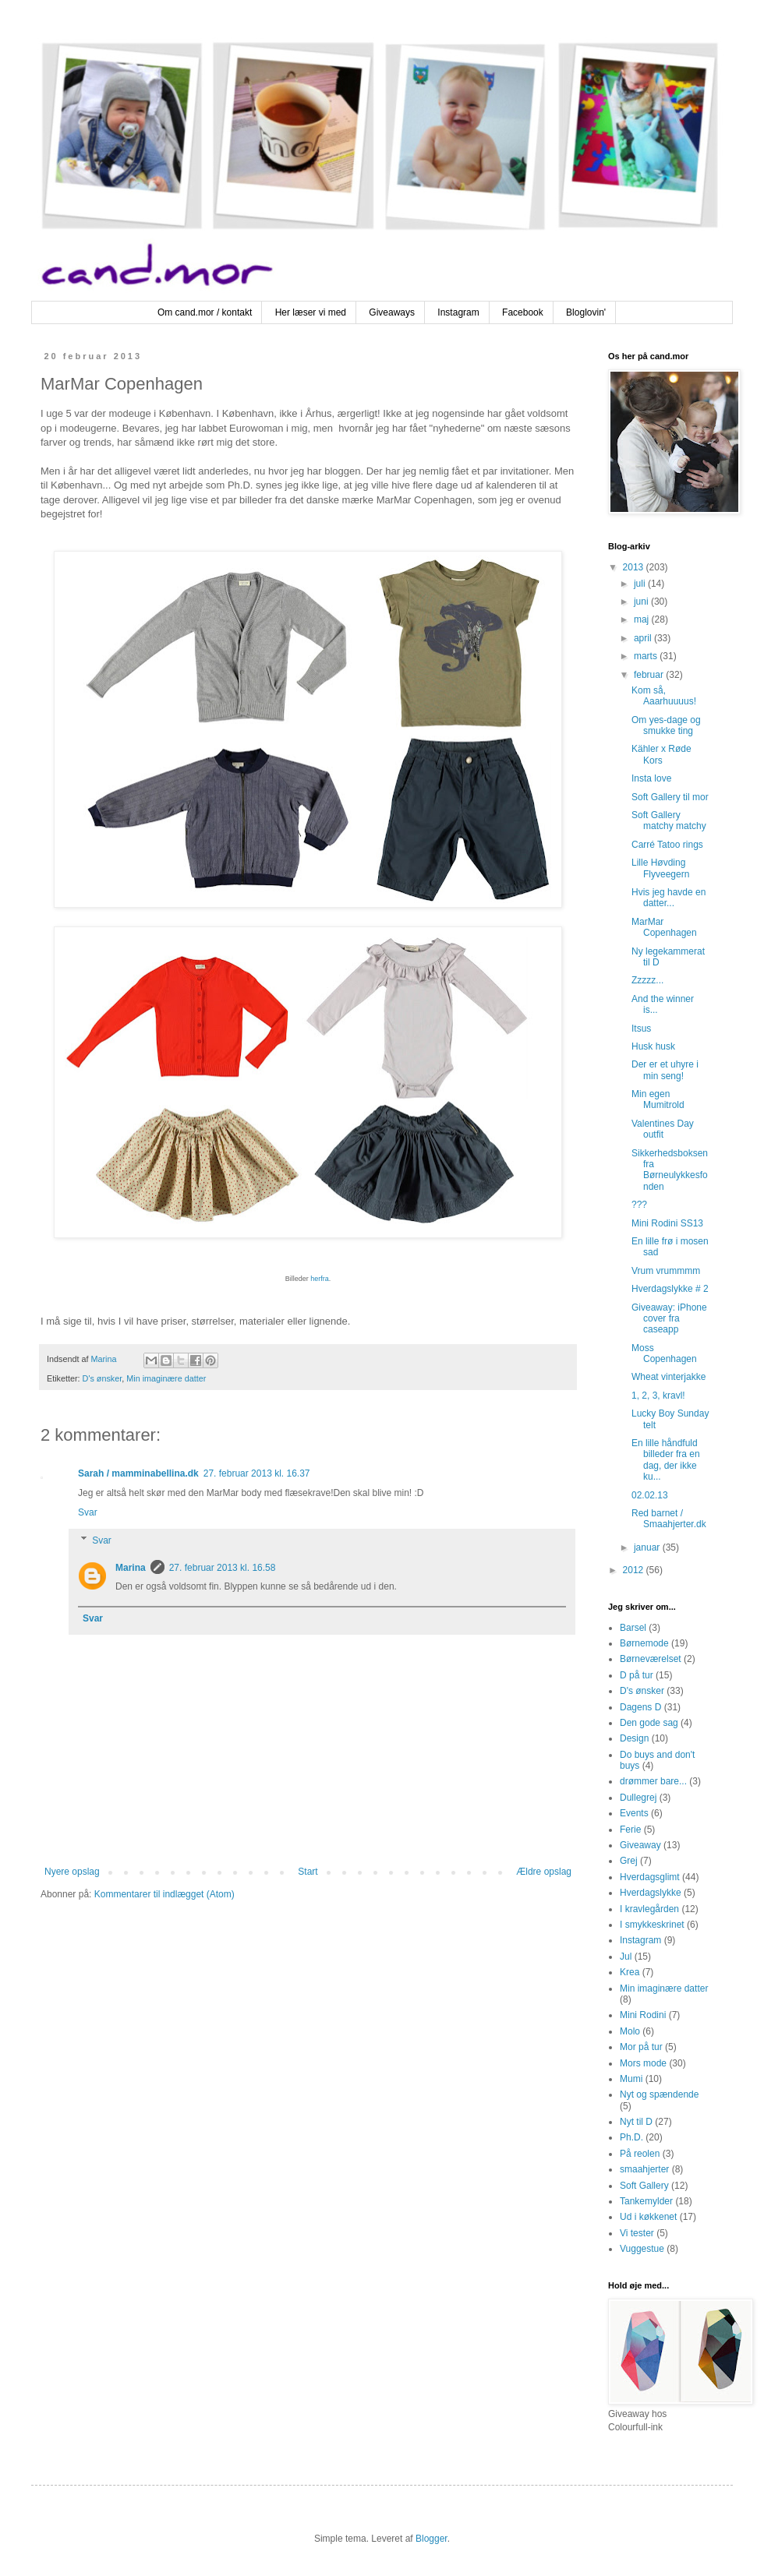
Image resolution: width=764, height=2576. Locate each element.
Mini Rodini (643, 2015)
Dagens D (640, 1707)
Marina (130, 1567)
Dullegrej (638, 1797)
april (644, 638)
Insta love (651, 778)
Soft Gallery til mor (670, 797)
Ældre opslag (543, 1871)
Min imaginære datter (166, 1378)
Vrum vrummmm (665, 1270)
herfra (319, 1279)
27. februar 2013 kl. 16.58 (222, 1567)
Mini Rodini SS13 (667, 1223)
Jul (625, 1956)
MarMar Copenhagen (664, 927)
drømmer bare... (653, 1781)
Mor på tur (641, 2046)
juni (642, 601)
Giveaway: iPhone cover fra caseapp (669, 1319)
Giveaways (392, 312)
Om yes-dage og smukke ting (666, 725)
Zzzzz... (647, 980)
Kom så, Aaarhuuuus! (663, 696)
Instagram (458, 312)
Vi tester (637, 2233)
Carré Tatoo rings (667, 844)
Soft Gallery (644, 2185)
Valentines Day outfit (662, 1129)
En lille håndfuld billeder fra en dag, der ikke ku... (665, 1460)
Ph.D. (631, 2137)
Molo (630, 2031)
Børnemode (644, 1643)
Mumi (631, 2078)
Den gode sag (649, 1722)
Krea (629, 1972)
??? (639, 1204)
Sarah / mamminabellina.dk (138, 1473)
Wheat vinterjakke (668, 1376)
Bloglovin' (586, 312)
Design (634, 1738)
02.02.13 (649, 1495)
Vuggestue (642, 2248)
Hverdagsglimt (650, 1877)
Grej (629, 1860)
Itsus (641, 1028)
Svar (87, 1512)
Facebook (522, 312)
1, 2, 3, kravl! (658, 1395)
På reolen (640, 2153)
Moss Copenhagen (664, 1353)
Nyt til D (636, 2121)
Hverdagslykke (650, 1892)
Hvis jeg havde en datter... (668, 898)
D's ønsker (102, 1378)
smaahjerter (644, 2169)
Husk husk (653, 1046)
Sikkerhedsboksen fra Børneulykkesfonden (669, 1170)
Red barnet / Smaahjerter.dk (668, 1519)
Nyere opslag (72, 1871)
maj (643, 619)
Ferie (630, 1829)
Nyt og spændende (659, 2094)
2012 (634, 1570)
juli (641, 583)
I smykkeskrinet (652, 1924)
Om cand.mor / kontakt (204, 312)
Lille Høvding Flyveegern (660, 868)
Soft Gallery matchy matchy (668, 820)
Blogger (431, 2538)
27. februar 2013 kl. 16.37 (256, 1473)
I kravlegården (649, 1909)
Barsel (633, 1627)
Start (307, 1871)
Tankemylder (646, 2201)
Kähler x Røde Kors (661, 754)
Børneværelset (650, 1658)
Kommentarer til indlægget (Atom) (164, 1894)
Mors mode (643, 2063)
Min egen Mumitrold (657, 1099)
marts (647, 656)
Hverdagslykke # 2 (670, 1288)
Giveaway (640, 1845)
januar (648, 1547)
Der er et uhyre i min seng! (665, 1070)
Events (634, 1813)
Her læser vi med (310, 312)
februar (650, 674)
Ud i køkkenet (648, 2216)
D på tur (636, 1675)
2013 (634, 567)
